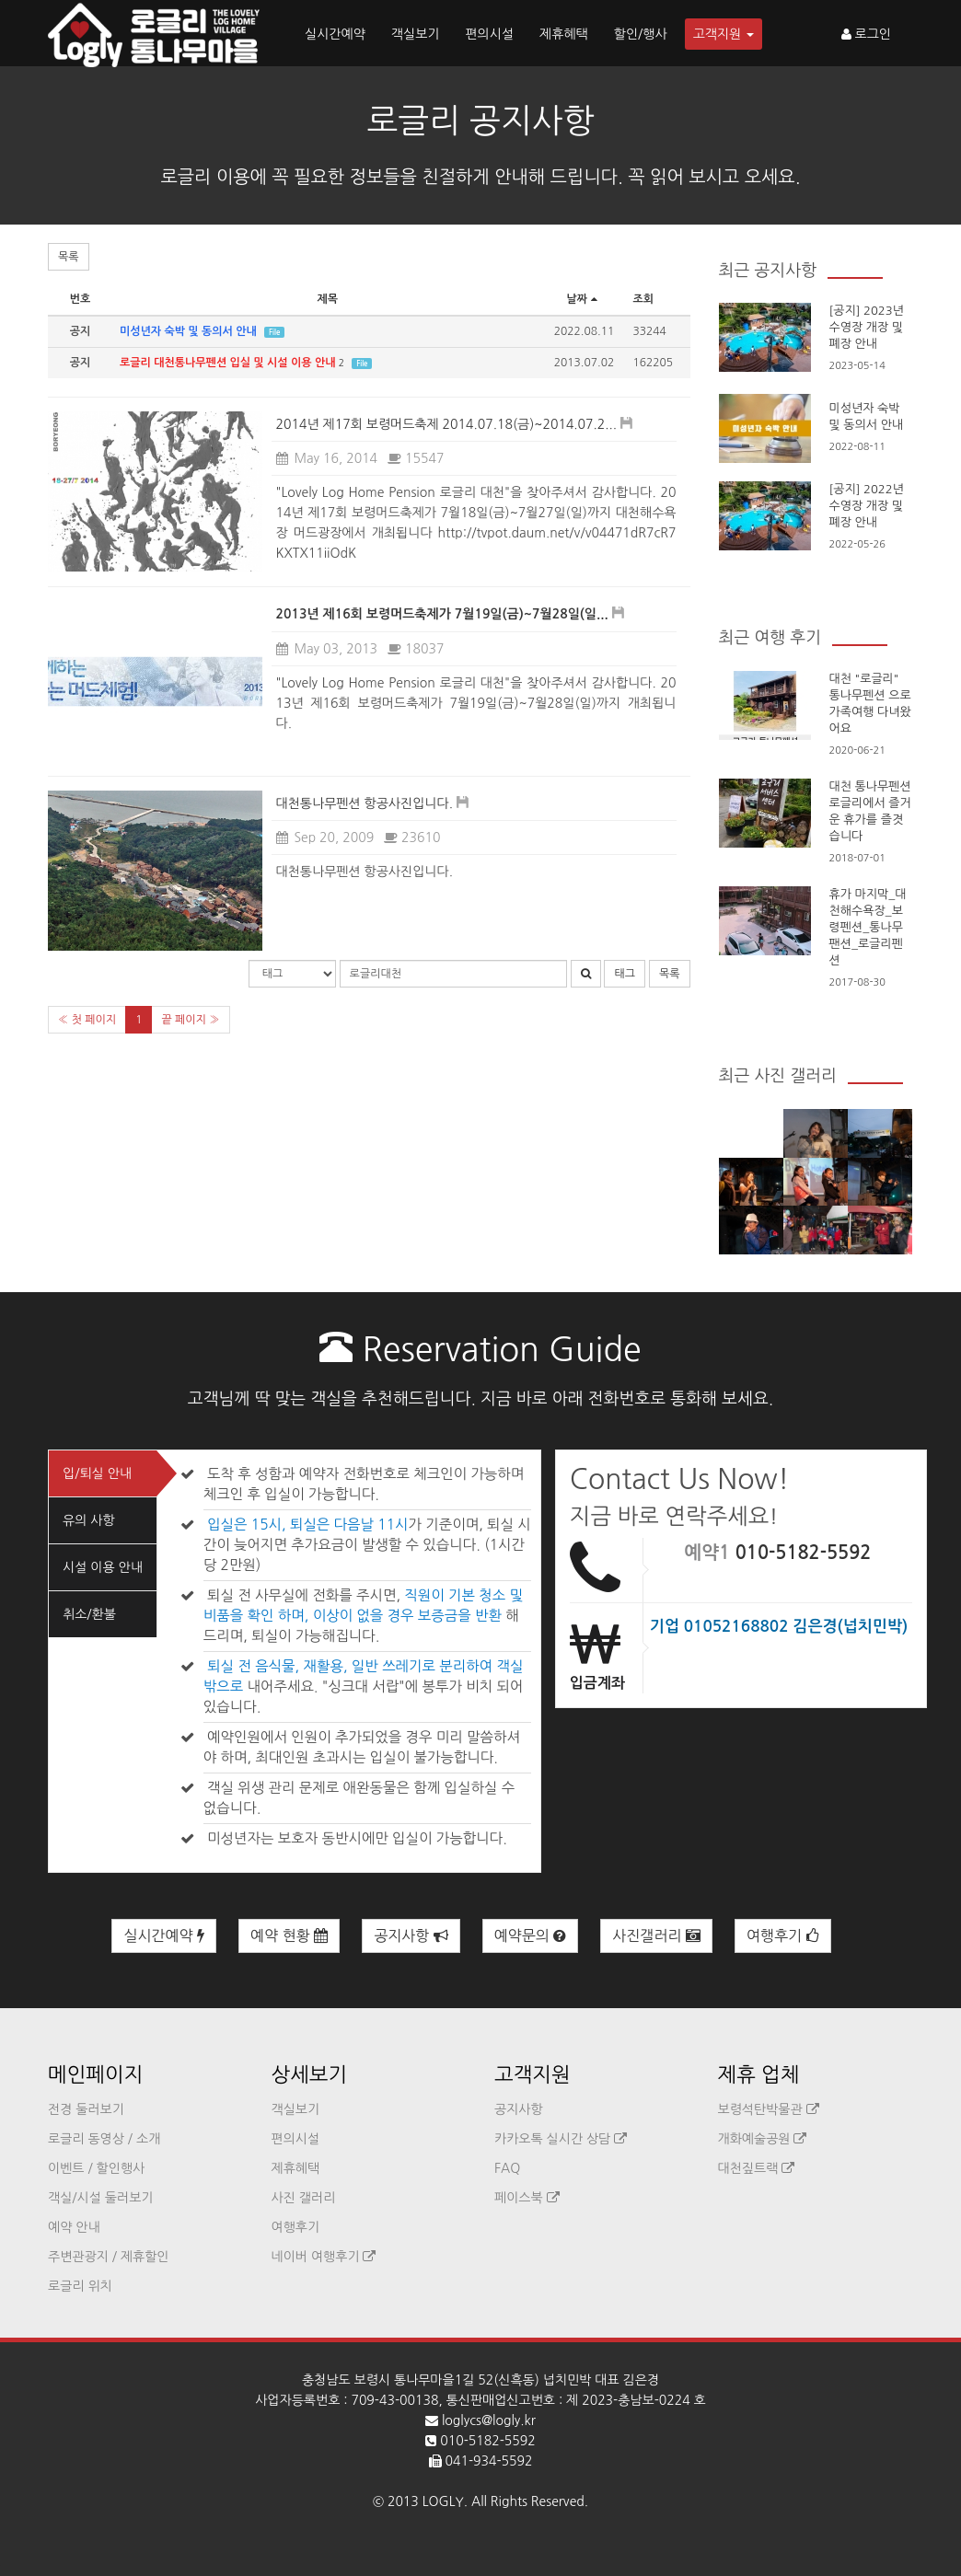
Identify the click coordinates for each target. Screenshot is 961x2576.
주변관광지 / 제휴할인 (108, 2256)
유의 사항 (89, 1520)
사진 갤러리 (304, 2197)
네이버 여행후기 (324, 2256)
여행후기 (783, 1936)
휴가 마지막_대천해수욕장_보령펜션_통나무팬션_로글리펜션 (868, 927)
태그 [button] (624, 973)
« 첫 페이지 (87, 1019)
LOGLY (443, 2501)
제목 (327, 299)
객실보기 (415, 34)
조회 (643, 299)
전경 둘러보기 (86, 2109)
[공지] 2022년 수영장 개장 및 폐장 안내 (866, 505)
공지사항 (411, 1936)
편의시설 (489, 34)
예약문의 (530, 1936)
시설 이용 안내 (103, 1567)
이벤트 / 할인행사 (96, 2168)
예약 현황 (289, 1936)
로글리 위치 (80, 2286)
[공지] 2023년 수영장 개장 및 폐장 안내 (866, 327)
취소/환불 (89, 1614)
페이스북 (527, 2197)
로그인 (866, 34)
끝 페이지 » (190, 1019)
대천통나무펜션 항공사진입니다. (364, 803)
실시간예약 (335, 34)
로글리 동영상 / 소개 (104, 2138)
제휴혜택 (563, 34)
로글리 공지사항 (481, 120)
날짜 (584, 299)
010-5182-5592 (803, 1552)
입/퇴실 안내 (97, 1473)
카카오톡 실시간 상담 (560, 2138)
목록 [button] (68, 256)
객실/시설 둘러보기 (100, 2197)
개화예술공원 (762, 2138)
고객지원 (724, 34)
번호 (80, 299)
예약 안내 (74, 2227)
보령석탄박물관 (768, 2109)
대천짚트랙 (756, 2168)
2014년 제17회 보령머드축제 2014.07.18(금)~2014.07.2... (447, 424)
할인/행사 (640, 34)
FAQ (507, 2168)
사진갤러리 (656, 1936)
